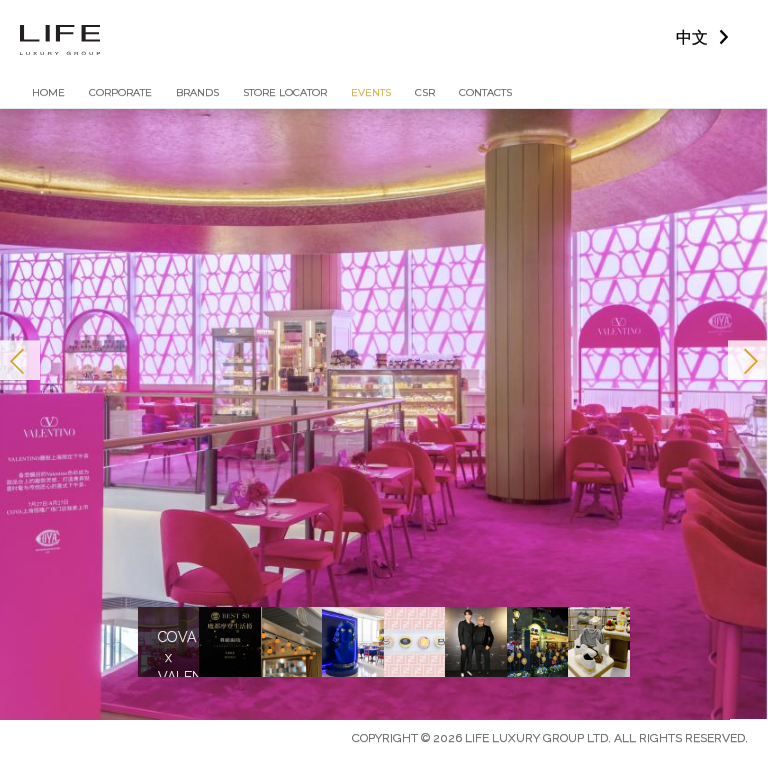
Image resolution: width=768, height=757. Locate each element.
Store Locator (285, 92)
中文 (692, 37)
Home (48, 92)
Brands (197, 92)
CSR (425, 92)
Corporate (120, 92)
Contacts (485, 92)
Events (371, 92)
